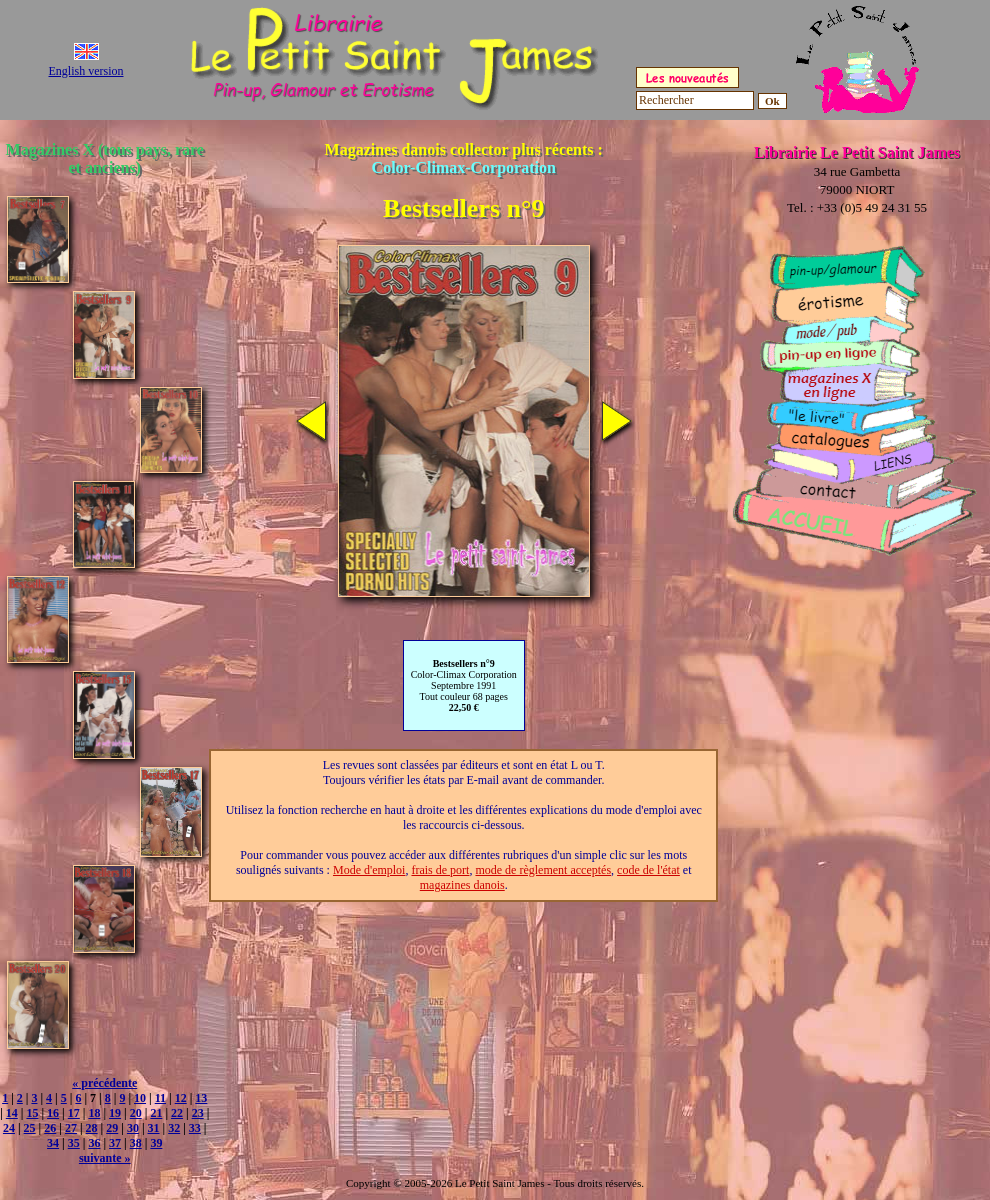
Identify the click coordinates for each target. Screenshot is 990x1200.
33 (195, 1128)
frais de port (440, 870)
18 (94, 1113)
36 (94, 1143)
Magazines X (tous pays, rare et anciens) (105, 158)
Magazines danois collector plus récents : (464, 158)
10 (140, 1098)
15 (32, 1113)
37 (115, 1143)
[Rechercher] (695, 100)
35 (74, 1143)
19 (115, 1113)
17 (74, 1113)
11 (160, 1098)
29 (112, 1128)
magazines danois (462, 885)
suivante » (105, 1158)
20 (136, 1113)
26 (50, 1128)
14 (12, 1113)
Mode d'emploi (369, 870)
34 (53, 1143)
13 (201, 1098)
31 (154, 1128)
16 (53, 1113)
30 (133, 1128)
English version (86, 71)
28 (92, 1128)
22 (177, 1113)
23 (198, 1113)
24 (9, 1128)
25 (30, 1128)
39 (156, 1143)
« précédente (104, 1083)
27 (71, 1128)
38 (136, 1143)
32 (174, 1128)
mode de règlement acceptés (543, 870)
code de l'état (648, 870)
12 (181, 1098)
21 (156, 1113)
